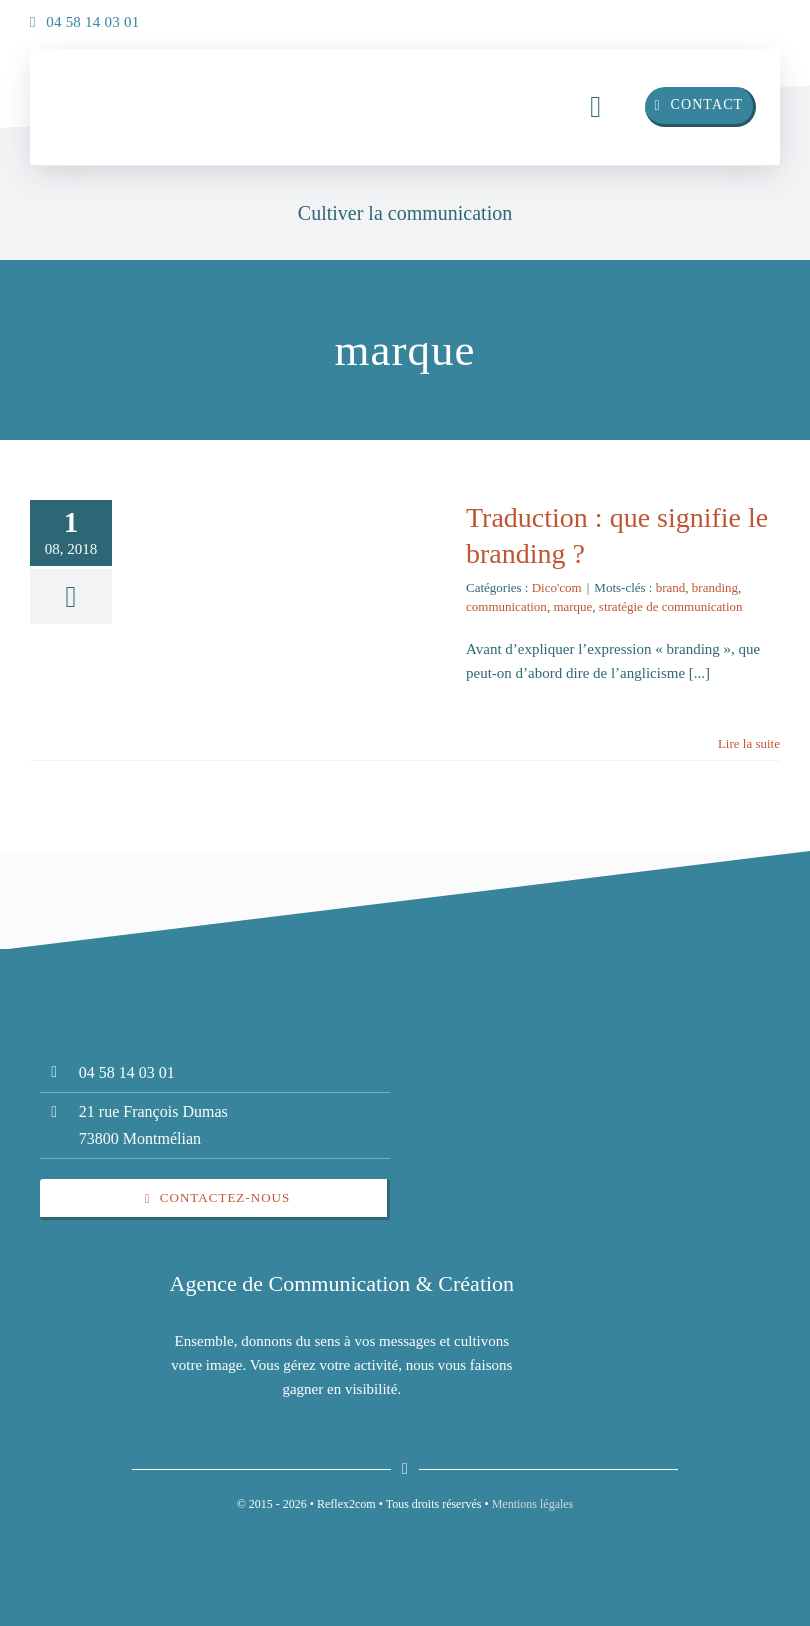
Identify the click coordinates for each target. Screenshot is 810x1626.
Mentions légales (533, 1504)
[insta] (760, 17)
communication (506, 606)
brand (671, 587)
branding (715, 587)
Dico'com (557, 587)
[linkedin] (720, 17)
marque (572, 606)
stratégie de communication (671, 606)
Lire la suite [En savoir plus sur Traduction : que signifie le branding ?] (749, 743)
